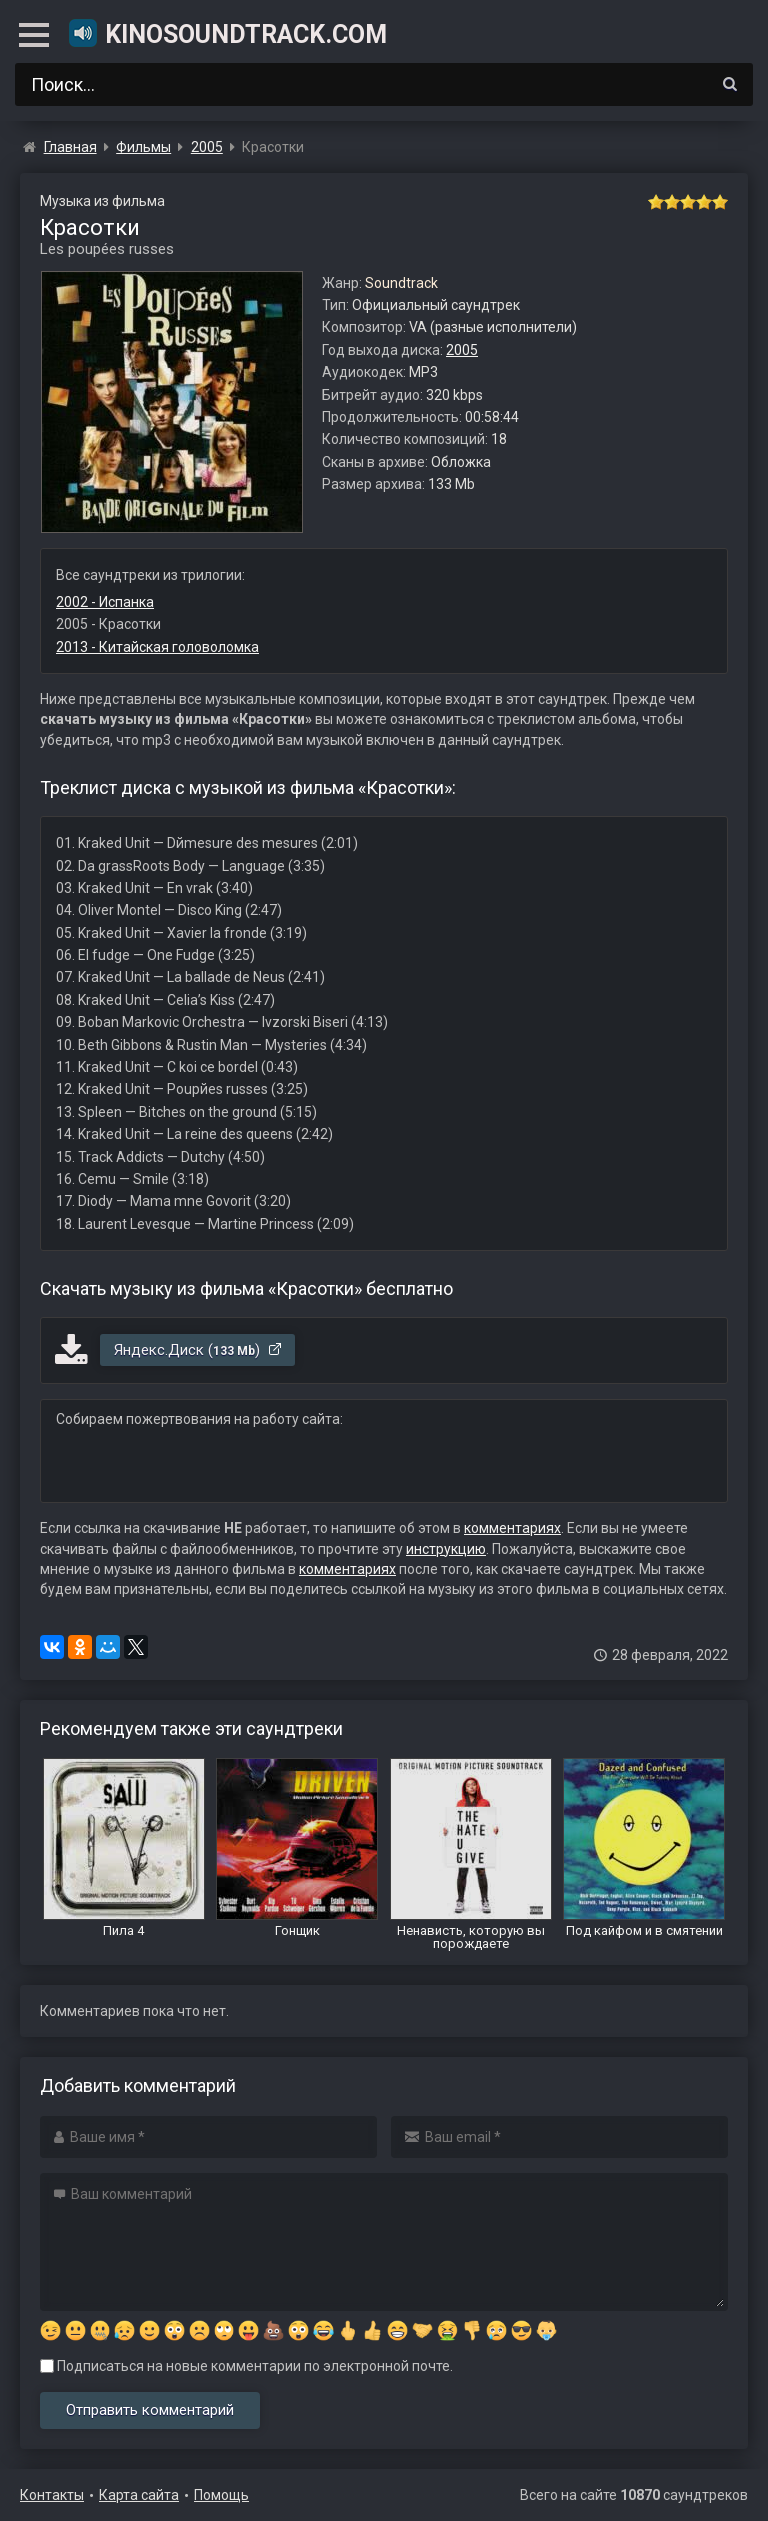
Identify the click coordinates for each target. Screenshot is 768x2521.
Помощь (221, 2495)
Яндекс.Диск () (198, 1350)
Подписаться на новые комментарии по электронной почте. (246, 2366)
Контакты (52, 2495)
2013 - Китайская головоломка (157, 647)
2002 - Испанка (105, 602)
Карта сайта (139, 2495)
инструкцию (446, 1549)
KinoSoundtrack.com (227, 33)
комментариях (512, 1528)
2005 (462, 350)
